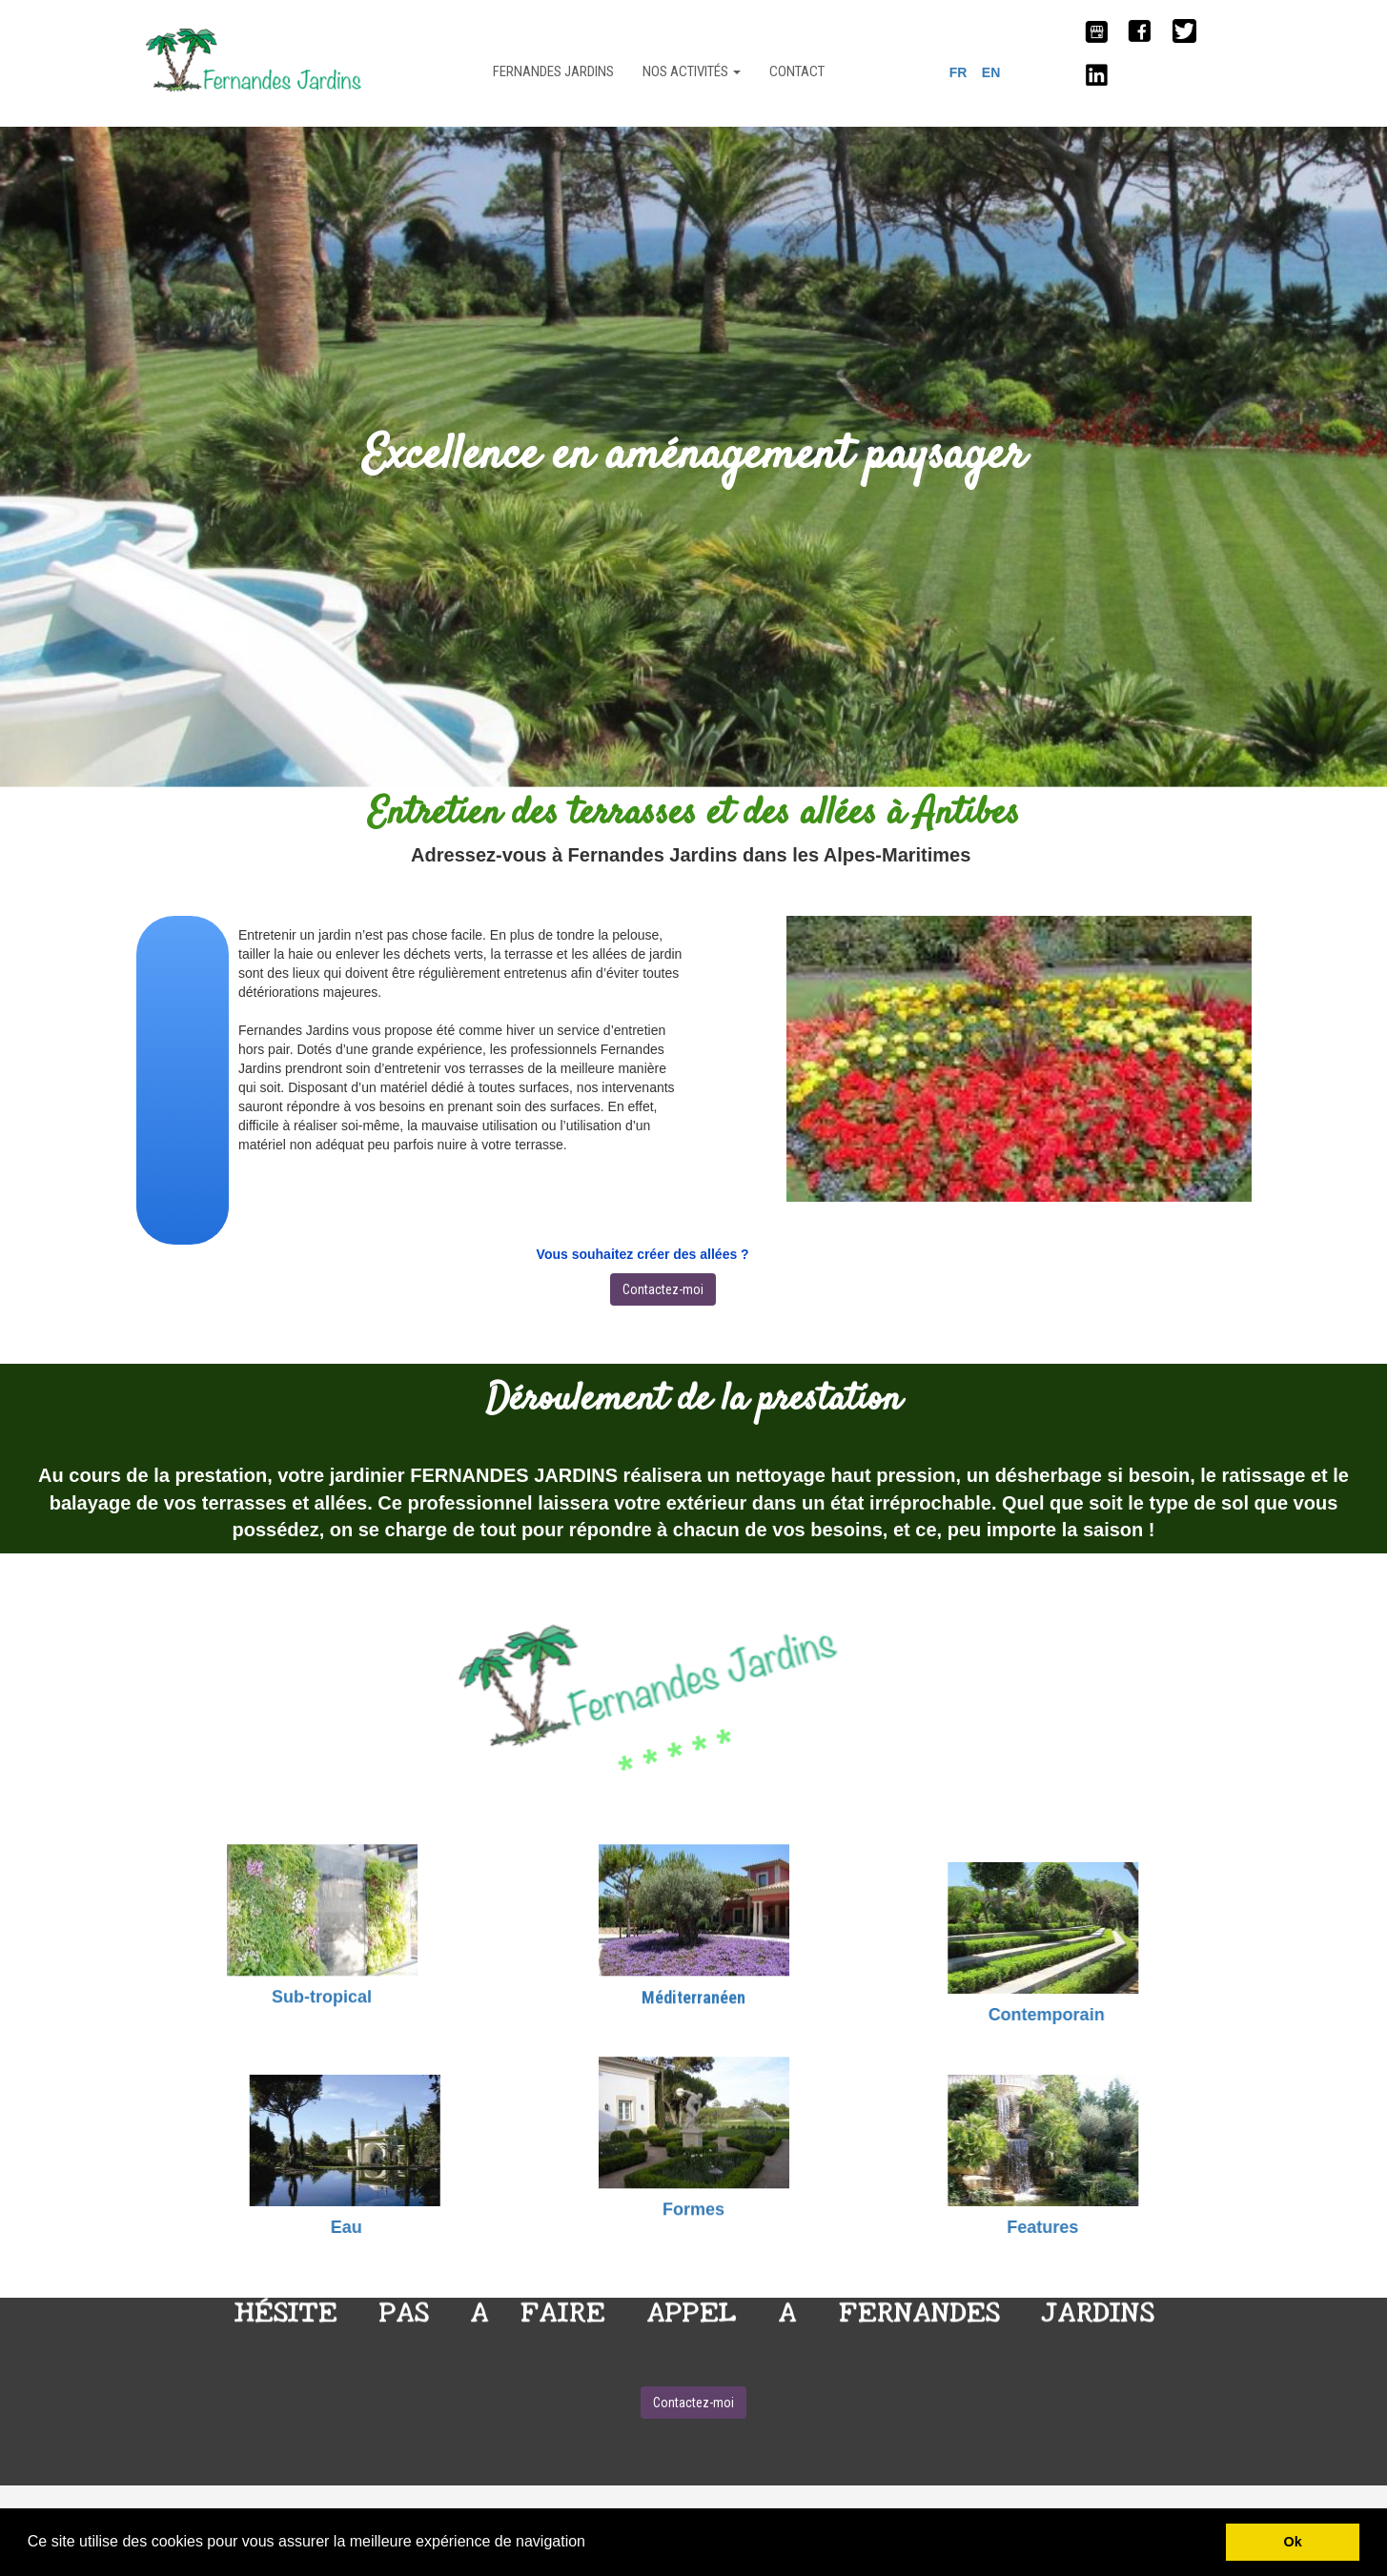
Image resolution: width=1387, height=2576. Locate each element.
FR (958, 72)
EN (991, 72)
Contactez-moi (663, 1289)
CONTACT (797, 71)
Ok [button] (1293, 2541)
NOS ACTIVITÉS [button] (692, 71)
